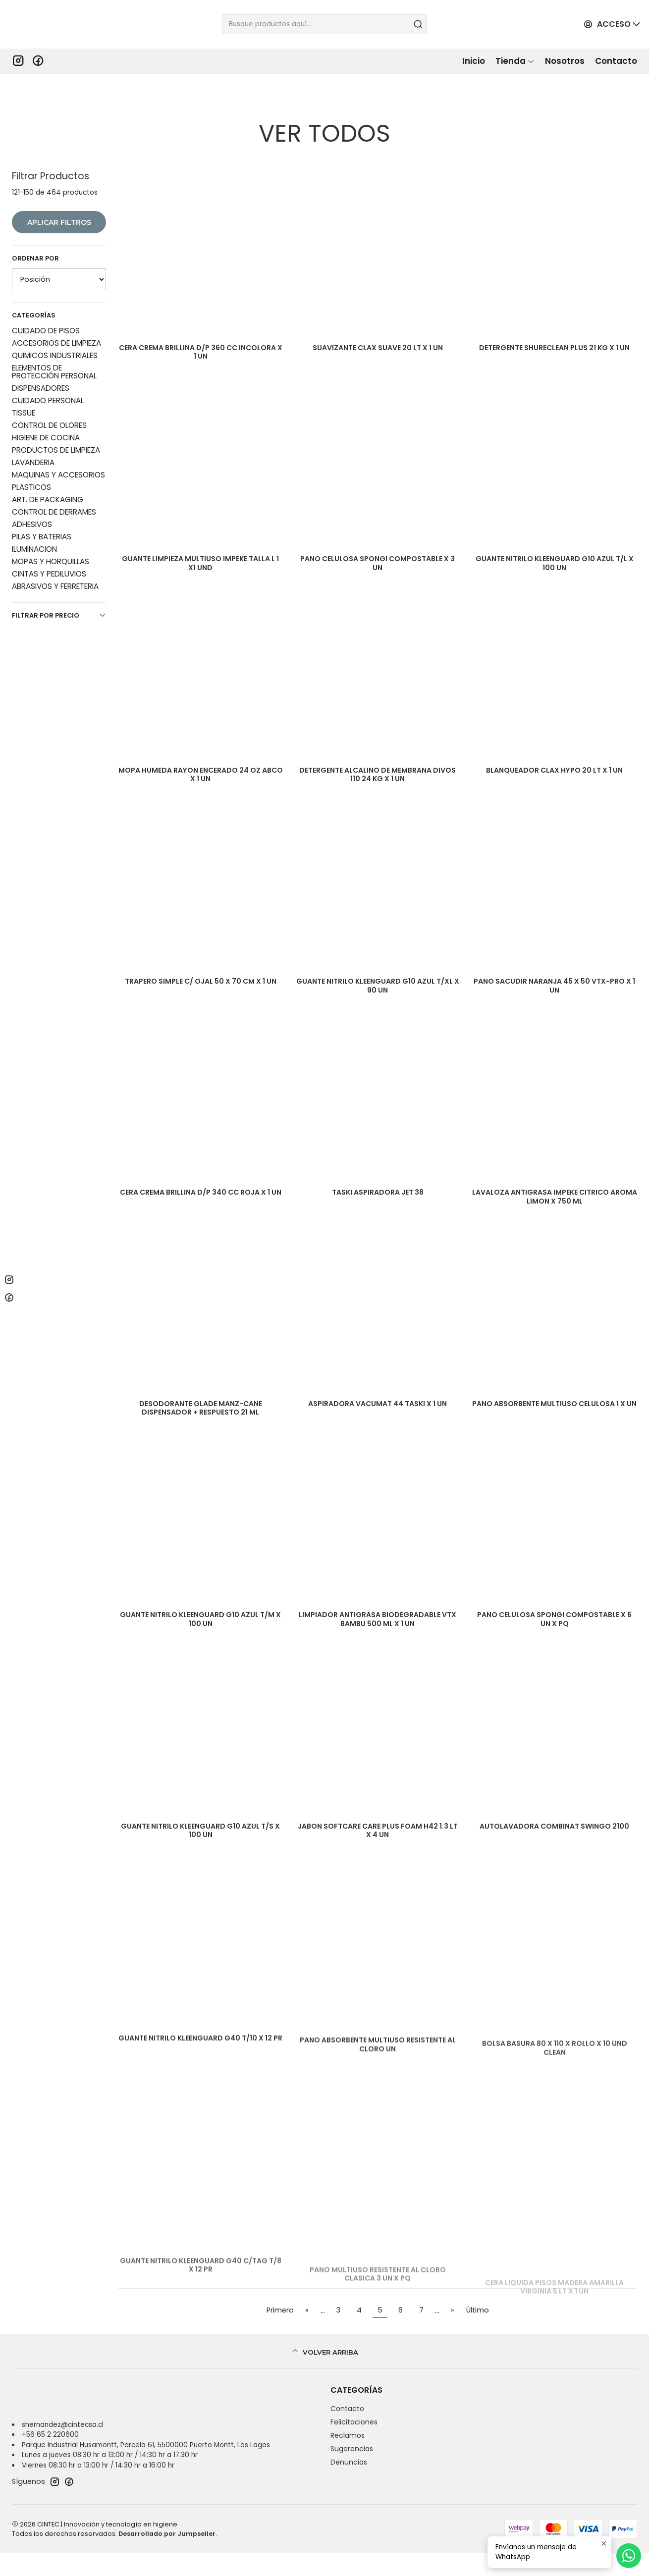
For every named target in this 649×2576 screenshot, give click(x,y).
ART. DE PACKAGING (47, 468)
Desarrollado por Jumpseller (167, 2556)
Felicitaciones (354, 2445)
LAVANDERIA (33, 430)
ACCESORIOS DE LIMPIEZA (56, 311)
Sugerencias (351, 2471)
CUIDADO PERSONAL (48, 369)
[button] (515, 61)
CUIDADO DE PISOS (46, 299)
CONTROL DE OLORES (49, 393)
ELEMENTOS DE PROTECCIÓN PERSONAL (54, 340)
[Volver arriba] (324, 2375)
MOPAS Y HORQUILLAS (50, 530)
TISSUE (23, 381)
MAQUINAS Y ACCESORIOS (58, 443)
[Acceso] (608, 24)
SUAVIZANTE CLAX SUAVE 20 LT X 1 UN (378, 317)
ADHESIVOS (32, 492)
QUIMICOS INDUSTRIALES (55, 323)
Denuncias (348, 2485)
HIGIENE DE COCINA (46, 406)
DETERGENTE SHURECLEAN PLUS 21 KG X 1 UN (554, 323)
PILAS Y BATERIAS (41, 505)
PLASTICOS (31, 455)
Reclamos (347, 2458)
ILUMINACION (34, 517)
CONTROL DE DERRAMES (54, 480)
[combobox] (324, 24)
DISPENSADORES (40, 356)
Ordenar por (35, 227)
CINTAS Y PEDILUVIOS (49, 542)
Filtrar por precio (59, 583)
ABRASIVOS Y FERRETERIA (55, 554)
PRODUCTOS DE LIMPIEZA (56, 418)
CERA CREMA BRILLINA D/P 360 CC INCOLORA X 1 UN (200, 323)
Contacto (347, 2432)
